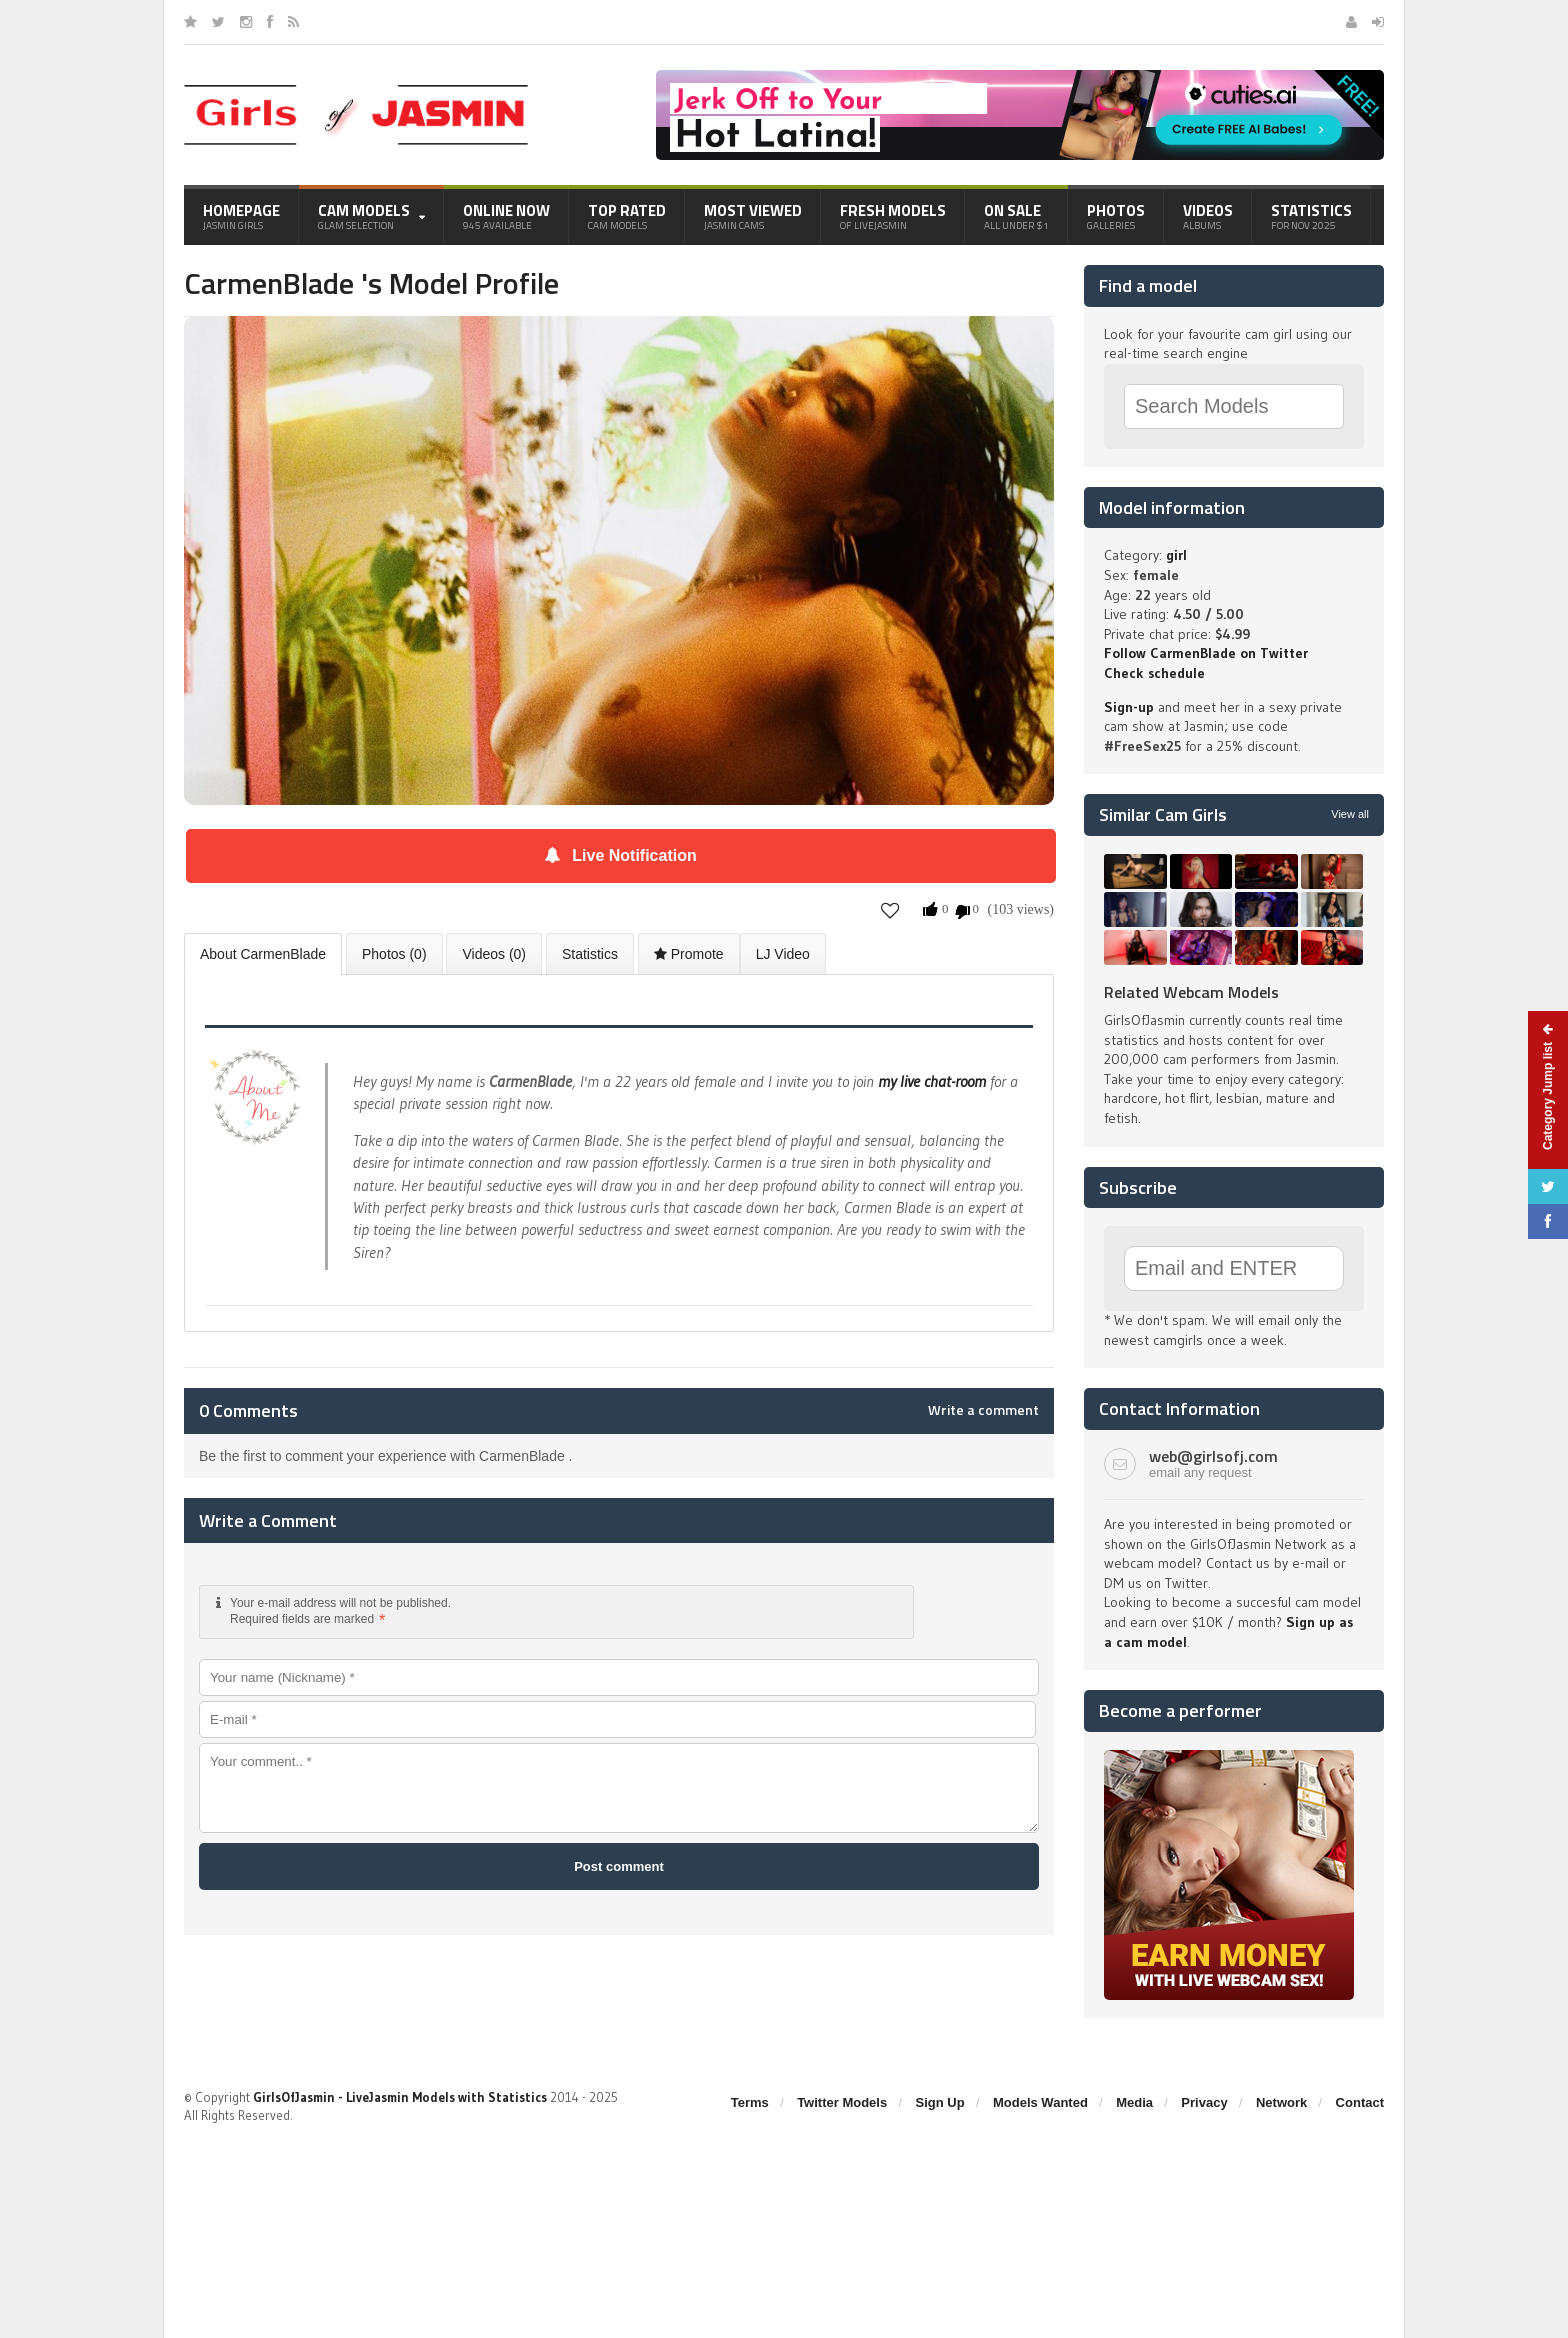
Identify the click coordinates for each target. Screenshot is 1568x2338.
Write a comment (983, 1410)
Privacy (1204, 2102)
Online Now (506, 216)
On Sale (1016, 216)
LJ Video (783, 954)
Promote (689, 954)
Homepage (241, 216)
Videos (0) (494, 954)
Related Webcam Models (1191, 992)
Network (1281, 2102)
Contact (1360, 2102)
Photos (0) (394, 954)
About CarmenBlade (263, 954)
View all (1350, 814)
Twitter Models (842, 2102)
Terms (750, 2102)
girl (1176, 555)
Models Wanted (1040, 2102)
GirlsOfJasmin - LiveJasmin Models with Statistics (400, 2097)
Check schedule (1154, 673)
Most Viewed (753, 216)
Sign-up (1129, 707)
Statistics (1311, 216)
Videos (1208, 216)
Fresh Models (893, 216)
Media (1134, 2102)
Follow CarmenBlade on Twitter (1206, 653)
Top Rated (627, 216)
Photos (1116, 216)
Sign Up (940, 2102)
